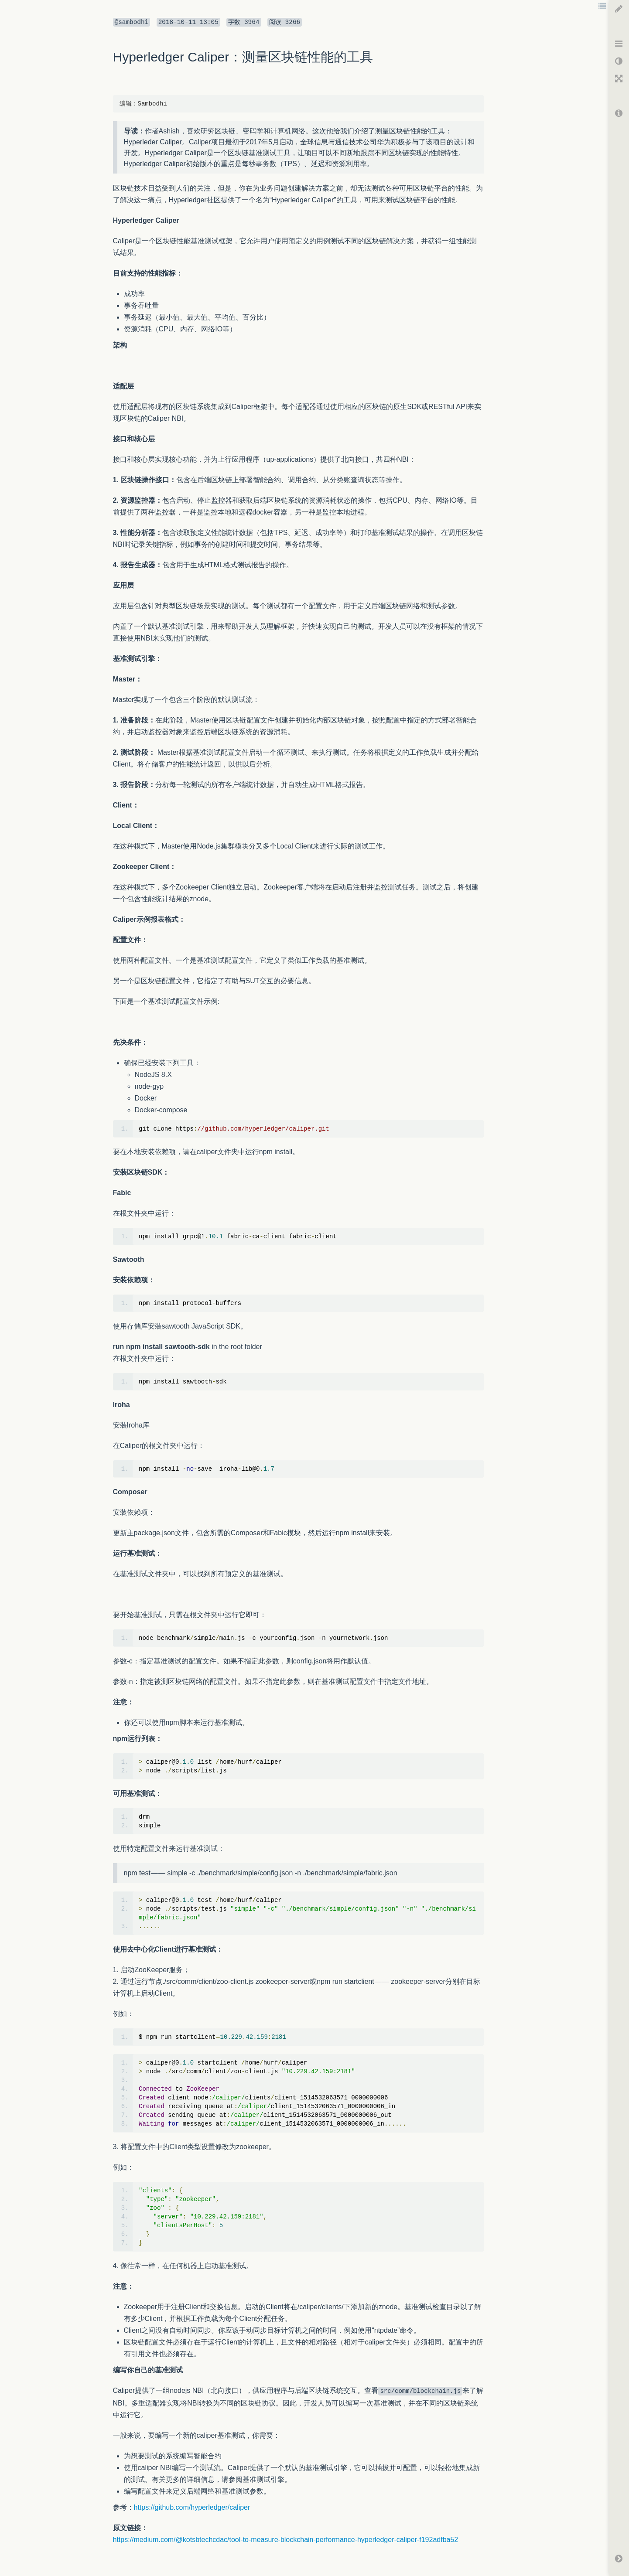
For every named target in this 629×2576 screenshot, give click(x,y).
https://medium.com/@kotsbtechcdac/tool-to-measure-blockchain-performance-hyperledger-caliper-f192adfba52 (285, 2539)
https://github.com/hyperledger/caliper (192, 2507)
